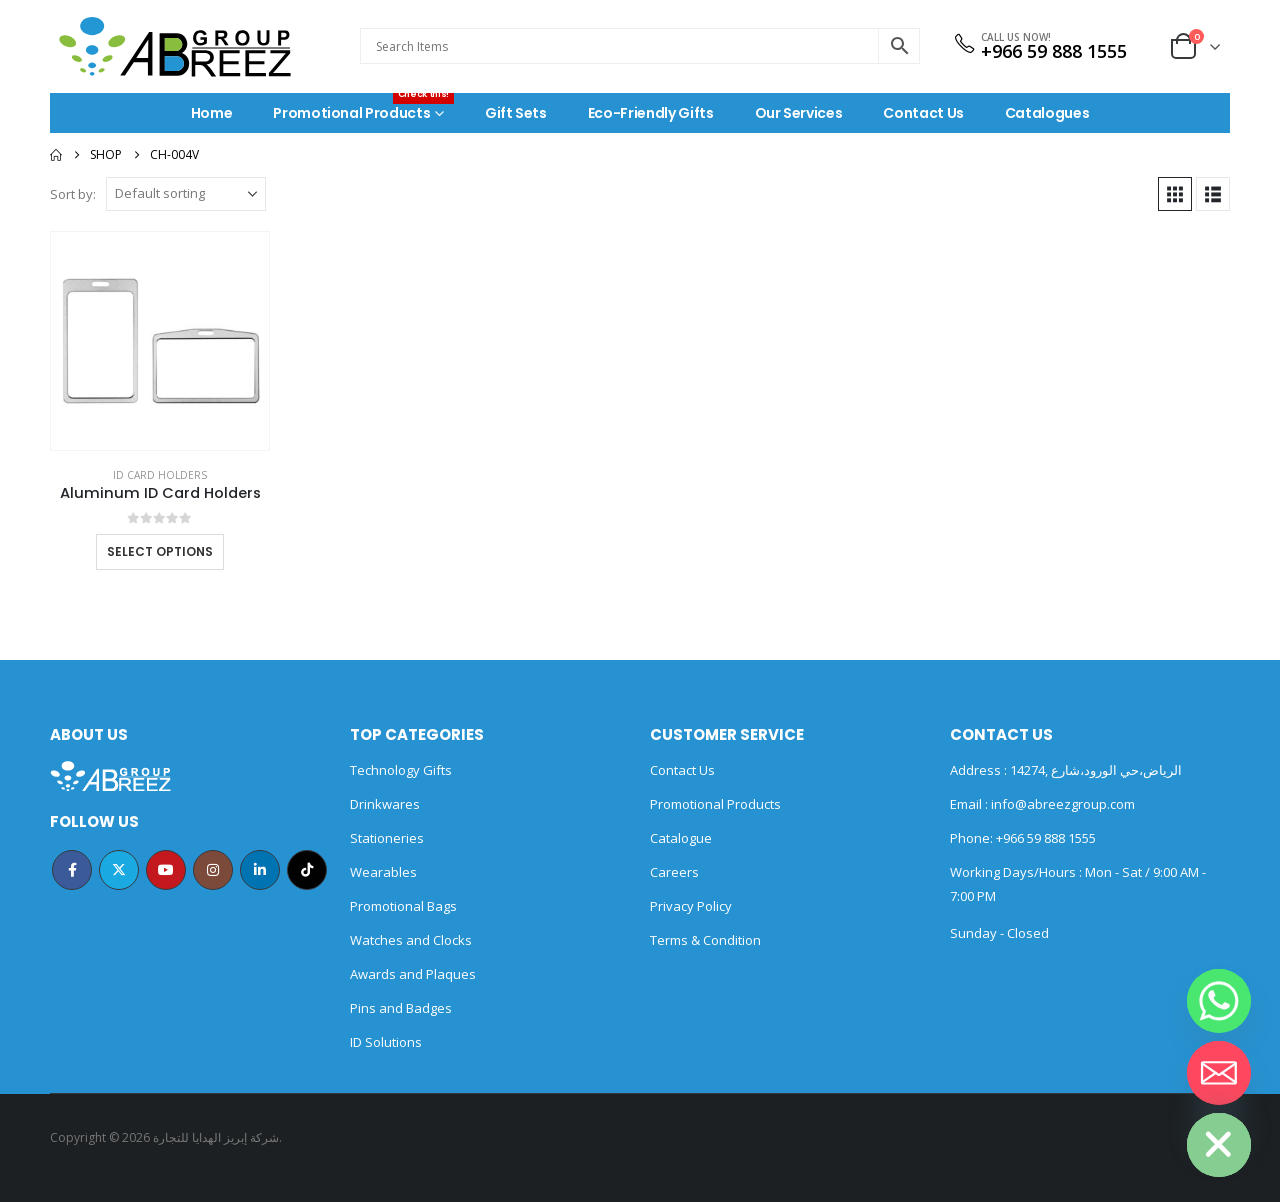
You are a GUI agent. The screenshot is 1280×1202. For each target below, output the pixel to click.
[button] (1175, 194)
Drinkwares (385, 804)
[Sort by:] (186, 194)
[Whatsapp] (1219, 1001)
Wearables (383, 872)
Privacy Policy (691, 906)
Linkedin (260, 870)
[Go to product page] (160, 341)
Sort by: (73, 194)
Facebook (72, 870)
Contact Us (923, 113)
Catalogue (681, 838)
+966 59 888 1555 (1054, 51)
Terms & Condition (705, 940)
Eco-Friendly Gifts (651, 113)
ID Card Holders (160, 475)
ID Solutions (386, 1042)
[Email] (1219, 1073)
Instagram (213, 870)
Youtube (166, 870)
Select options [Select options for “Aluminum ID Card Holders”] (160, 551)
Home (212, 113)
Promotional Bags (403, 906)
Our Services (799, 113)
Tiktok (307, 870)
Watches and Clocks (411, 940)
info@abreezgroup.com (1061, 804)
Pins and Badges (401, 1008)
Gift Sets (516, 113)
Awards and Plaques (413, 974)
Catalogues (1047, 113)
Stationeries (387, 838)
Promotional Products (363, 108)
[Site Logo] (175, 46)
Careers (674, 872)
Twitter (119, 870)
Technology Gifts (401, 770)
